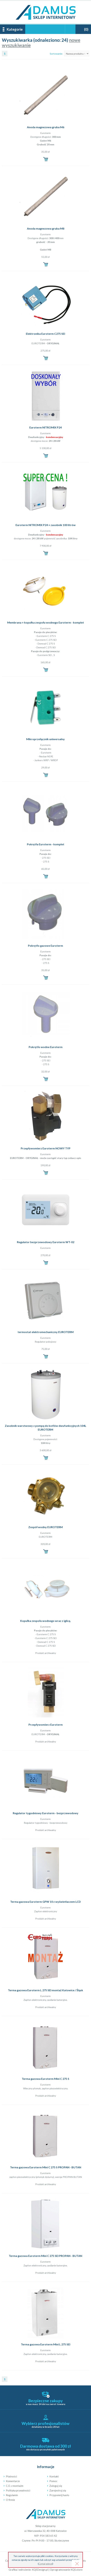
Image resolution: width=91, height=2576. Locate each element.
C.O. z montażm (14, 2485)
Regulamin (12, 2495)
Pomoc (53, 2481)
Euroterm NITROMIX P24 (45, 427)
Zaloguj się (55, 2485)
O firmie (10, 2499)
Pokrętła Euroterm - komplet (45, 844)
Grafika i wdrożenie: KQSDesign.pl (28, 2569)
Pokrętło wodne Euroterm (46, 1047)
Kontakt (54, 2476)
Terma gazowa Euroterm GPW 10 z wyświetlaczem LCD (45, 1901)
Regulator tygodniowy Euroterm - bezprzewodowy (45, 1813)
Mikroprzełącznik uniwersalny (45, 739)
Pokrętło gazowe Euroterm (45, 945)
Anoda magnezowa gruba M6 (45, 127)
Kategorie (15, 29)
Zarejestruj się (57, 2490)
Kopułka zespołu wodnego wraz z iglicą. (45, 1620)
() (86, 29)
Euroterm (45, 133)
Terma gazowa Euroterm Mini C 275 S (45, 2078)
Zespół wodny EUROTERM (45, 1527)
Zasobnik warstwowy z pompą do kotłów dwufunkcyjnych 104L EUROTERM (45, 1427)
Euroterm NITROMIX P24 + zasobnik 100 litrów (46, 525)
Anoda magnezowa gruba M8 (45, 228)
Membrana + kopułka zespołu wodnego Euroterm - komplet (45, 622)
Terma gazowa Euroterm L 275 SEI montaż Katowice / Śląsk (45, 1990)
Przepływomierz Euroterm (45, 1724)
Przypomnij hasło (59, 2495)
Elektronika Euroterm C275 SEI (45, 333)
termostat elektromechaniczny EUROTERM (46, 1332)
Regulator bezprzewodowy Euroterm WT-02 (45, 1242)
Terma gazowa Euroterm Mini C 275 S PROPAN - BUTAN (45, 2167)
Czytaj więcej (45, 2563)
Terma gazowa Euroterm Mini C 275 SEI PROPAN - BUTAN (45, 2255)
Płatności (11, 2476)
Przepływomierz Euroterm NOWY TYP (45, 1148)
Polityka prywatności (18, 2490)
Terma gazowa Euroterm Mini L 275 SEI (45, 2344)
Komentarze (13, 2481)
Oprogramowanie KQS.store (66, 2569)
